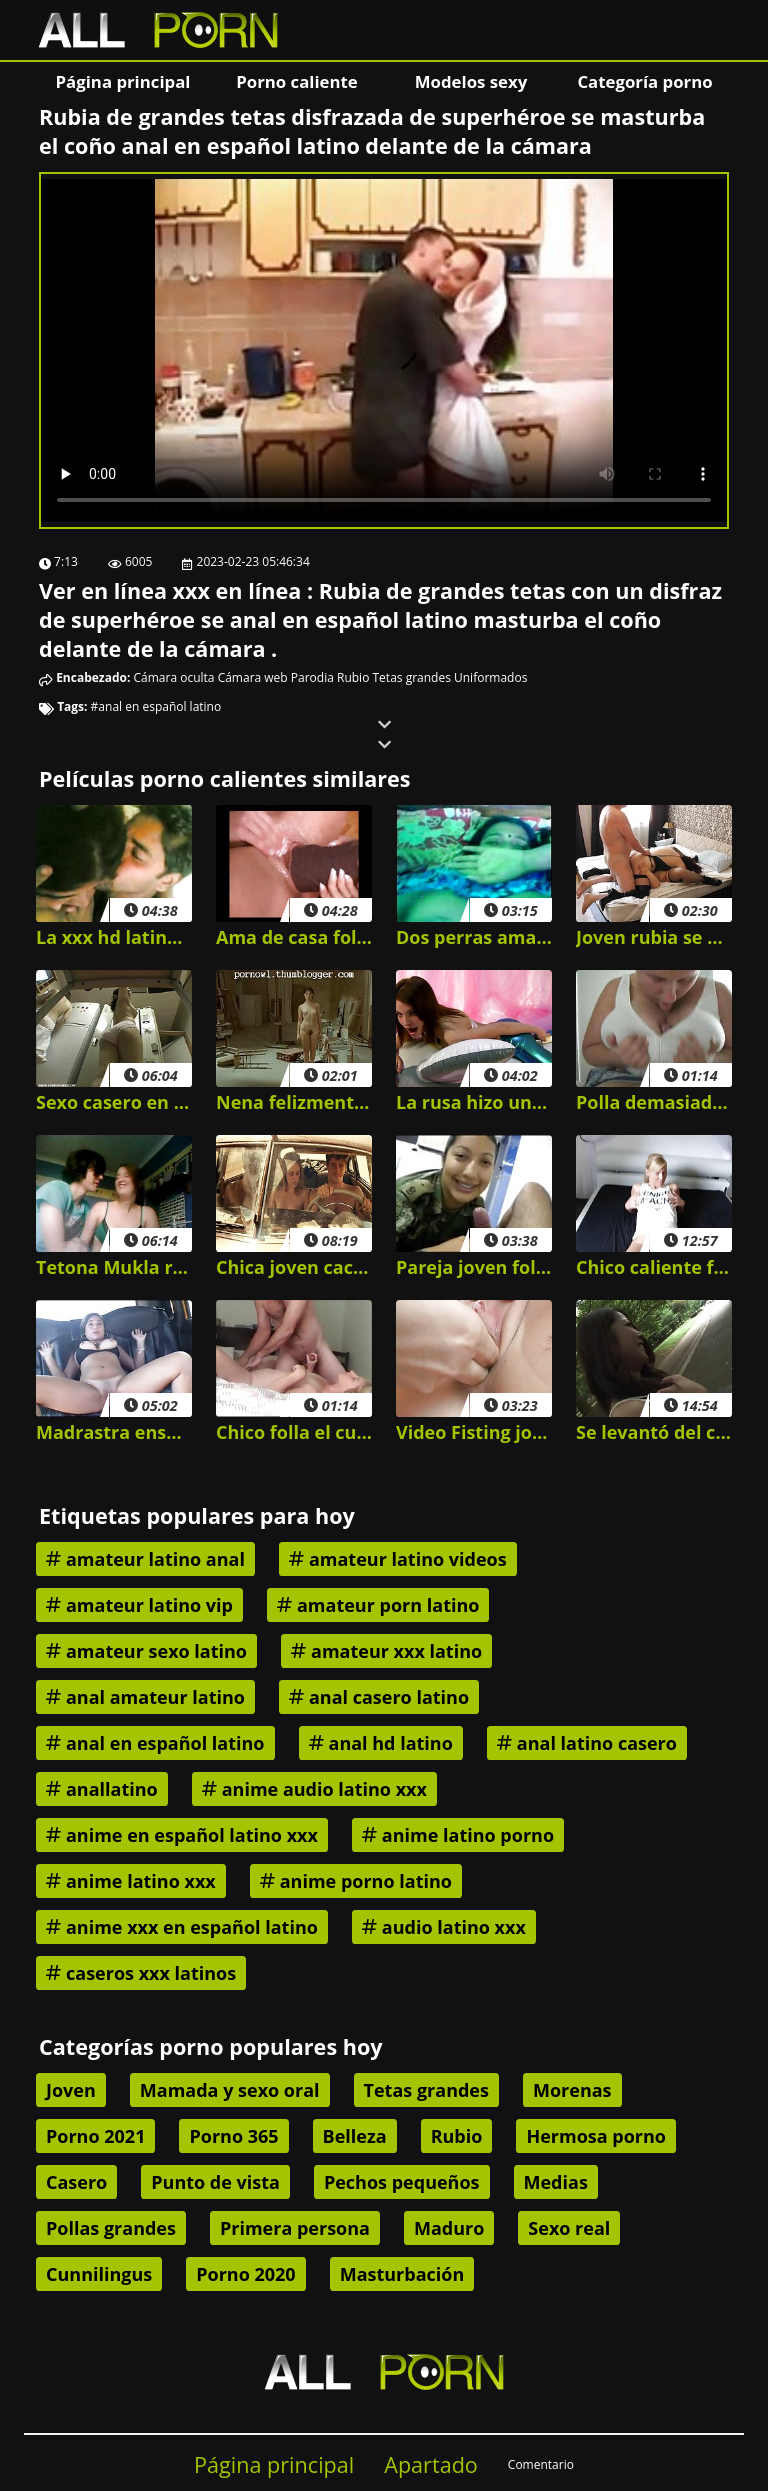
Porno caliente (296, 81)
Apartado (431, 2464)
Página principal (123, 81)
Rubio (353, 677)
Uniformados (490, 677)
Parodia (312, 677)
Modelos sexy (471, 81)
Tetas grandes (412, 677)
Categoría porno (644, 81)
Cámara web (253, 677)
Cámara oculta (174, 677)
